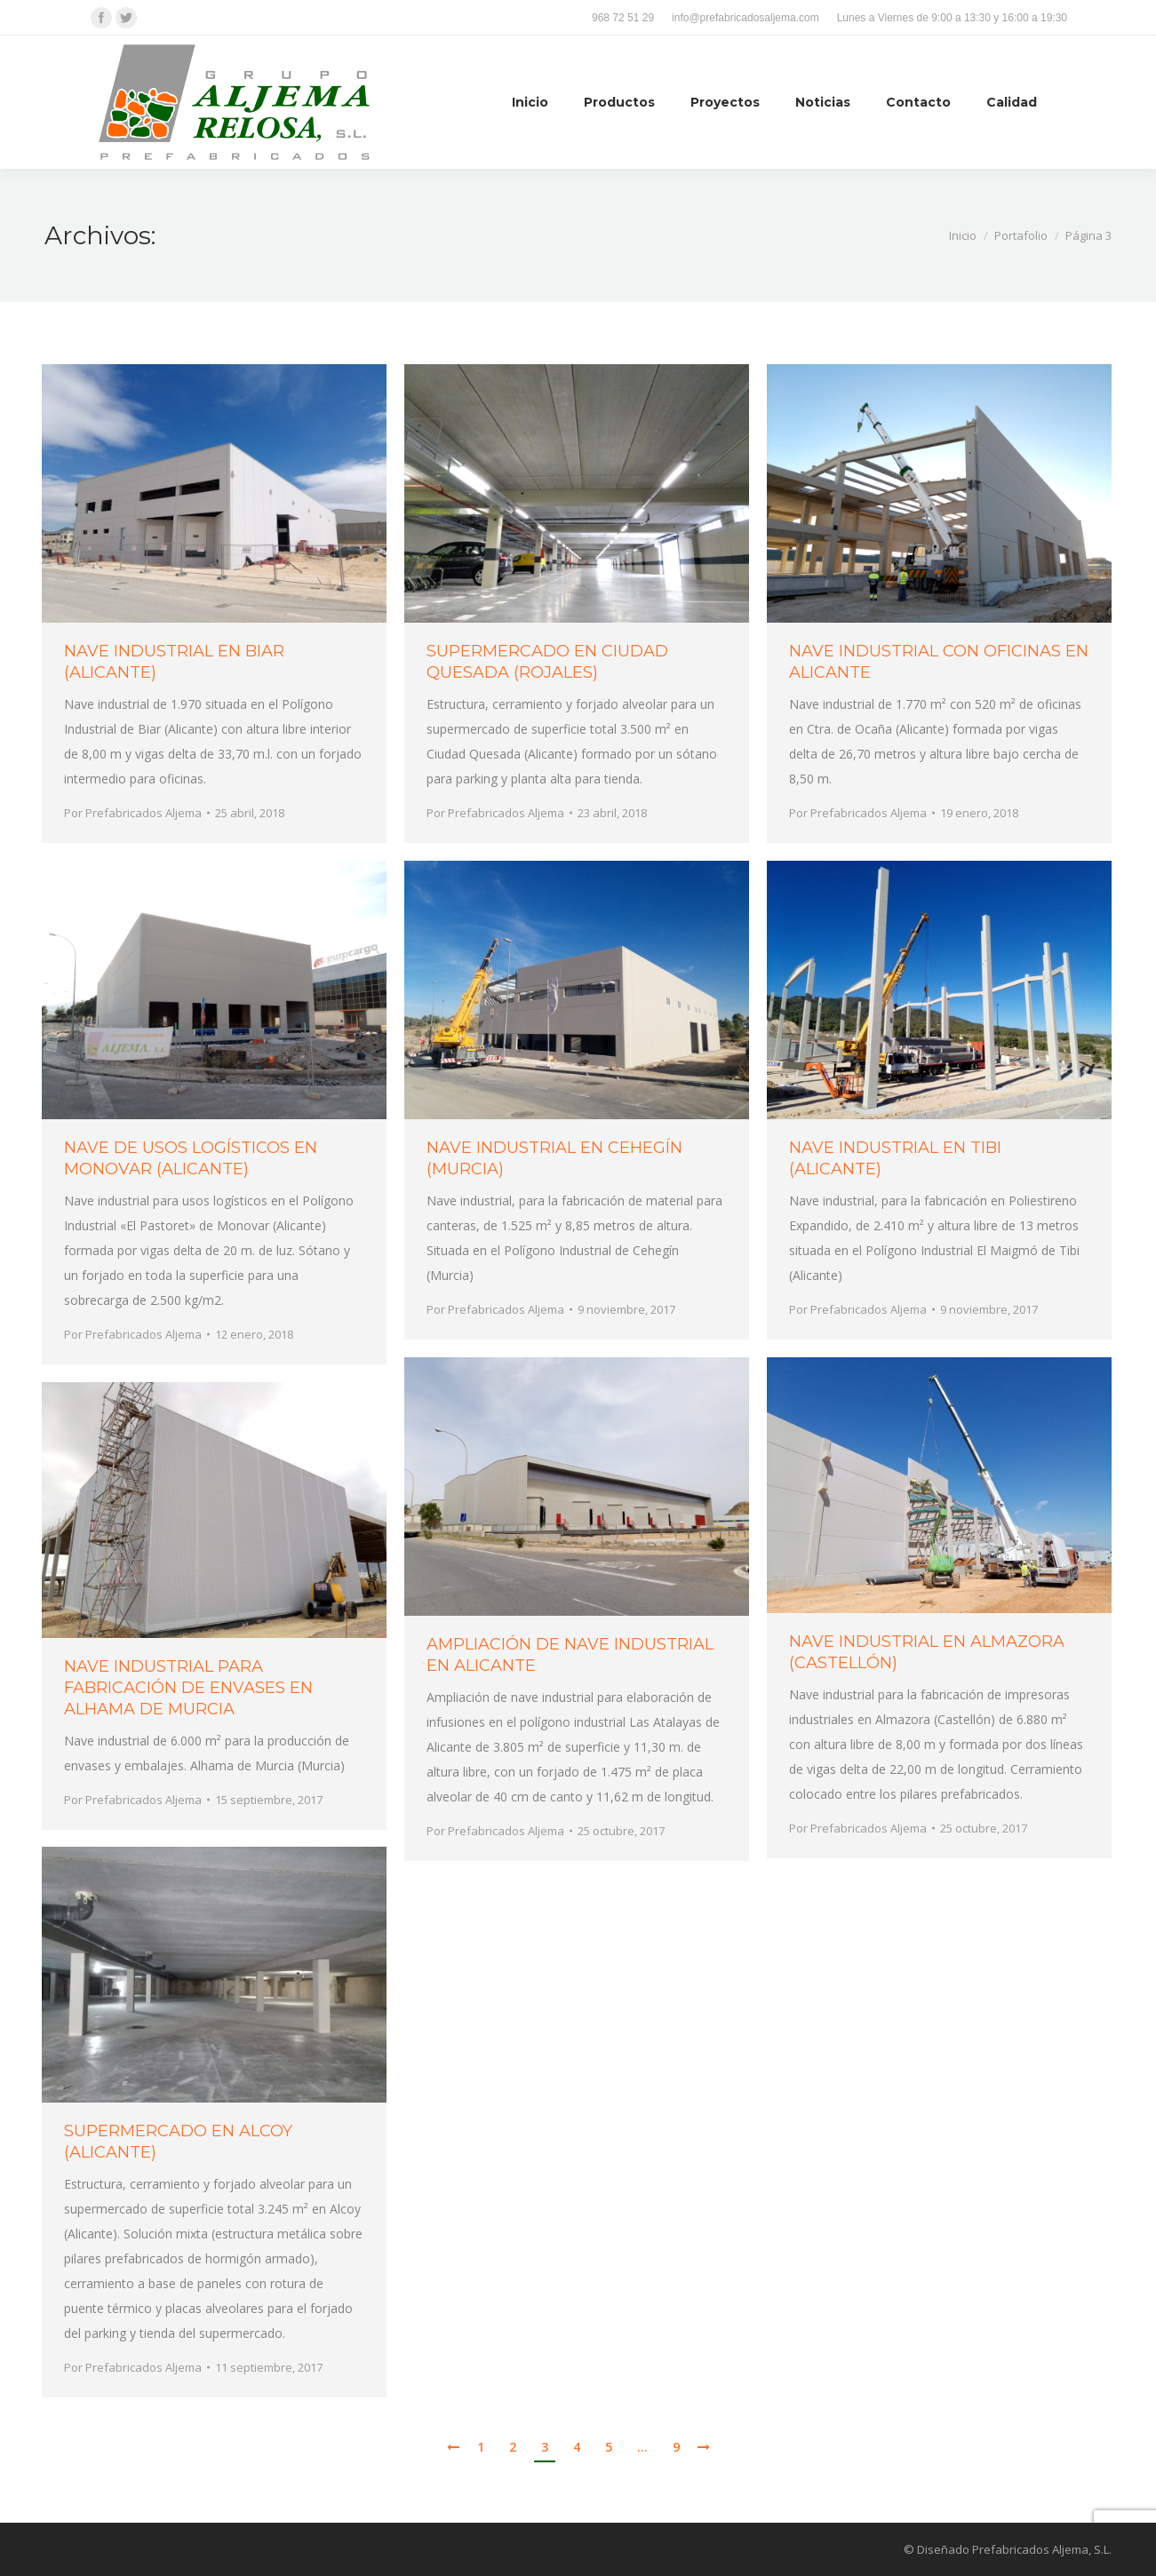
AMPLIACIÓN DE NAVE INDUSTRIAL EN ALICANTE (570, 1654)
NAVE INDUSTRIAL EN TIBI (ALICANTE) (895, 1158)
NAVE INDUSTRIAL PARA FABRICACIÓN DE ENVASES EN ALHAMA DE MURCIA (188, 1688)
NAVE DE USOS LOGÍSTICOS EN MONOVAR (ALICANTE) (190, 1158)
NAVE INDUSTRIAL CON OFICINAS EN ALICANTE (938, 661)
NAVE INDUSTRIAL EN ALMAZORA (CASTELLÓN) (926, 1652)
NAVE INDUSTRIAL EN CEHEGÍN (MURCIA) (554, 1158)
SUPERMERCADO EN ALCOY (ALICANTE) (178, 2141)
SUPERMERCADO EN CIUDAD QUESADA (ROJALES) (547, 661)
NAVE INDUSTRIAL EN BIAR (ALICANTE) (174, 661)
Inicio (963, 235)
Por (133, 813)
